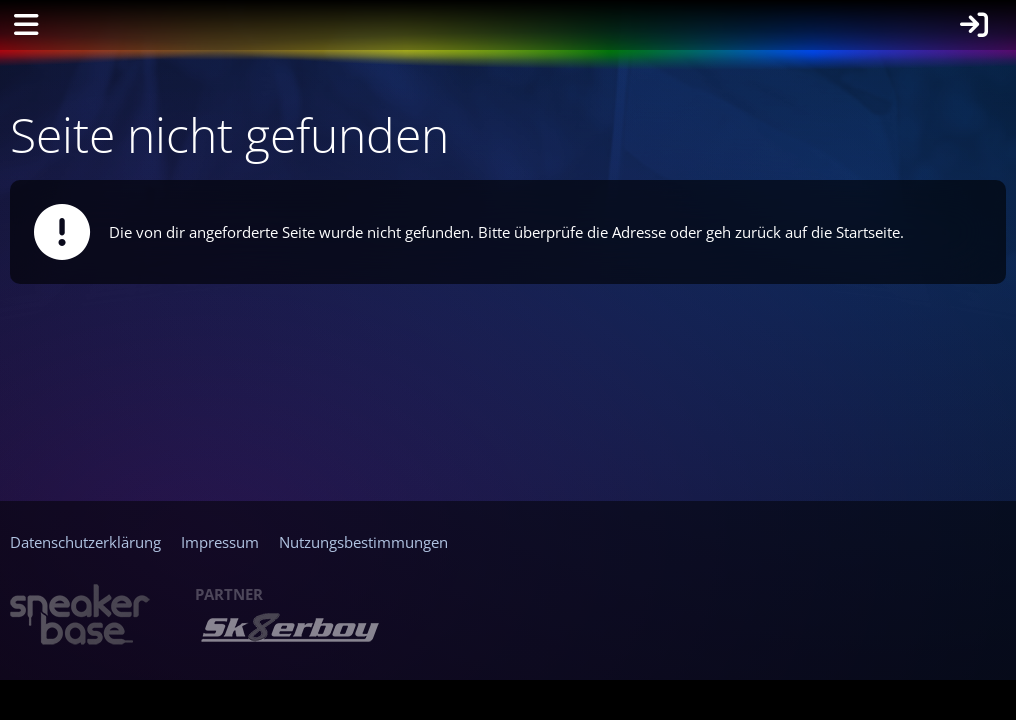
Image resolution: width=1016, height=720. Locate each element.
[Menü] (26, 25)
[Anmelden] (974, 25)
